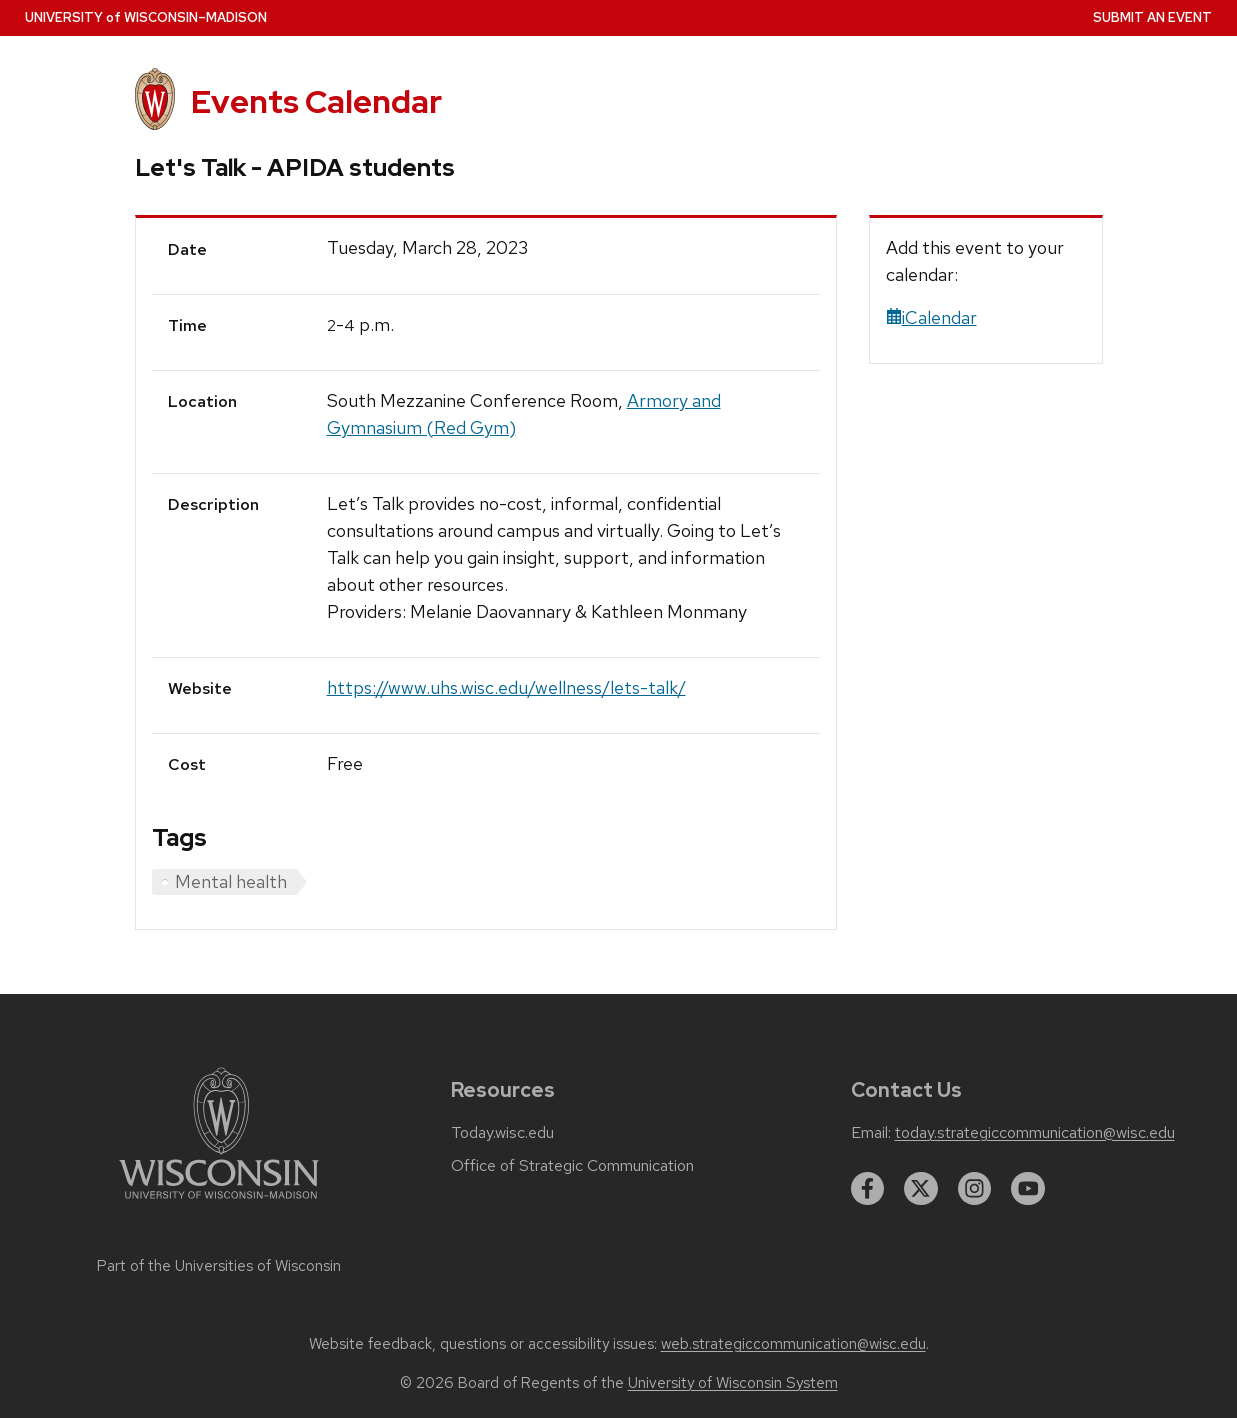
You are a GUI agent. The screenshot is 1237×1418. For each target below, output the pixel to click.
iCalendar (931, 317)
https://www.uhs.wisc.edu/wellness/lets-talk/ (506, 687)
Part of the (219, 1266)
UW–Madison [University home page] (146, 17)
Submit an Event (1152, 17)
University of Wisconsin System (733, 1383)
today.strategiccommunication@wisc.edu (1035, 1133)
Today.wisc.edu (502, 1133)
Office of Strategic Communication (572, 1166)
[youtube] (1028, 1189)
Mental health (231, 881)
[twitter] (921, 1189)
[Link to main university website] (219, 1202)
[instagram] (975, 1189)
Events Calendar (316, 101)
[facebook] (868, 1189)
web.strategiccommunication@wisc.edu (793, 1344)
